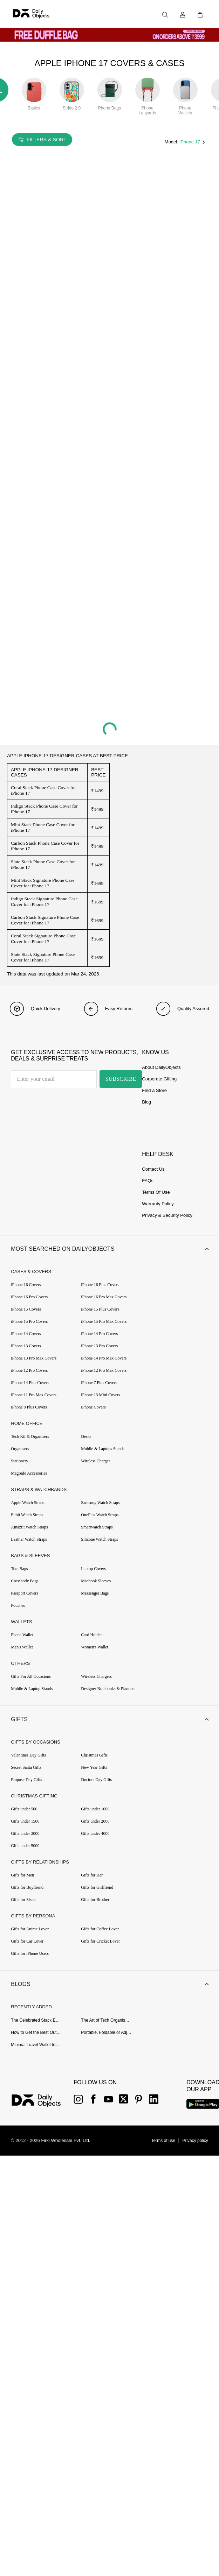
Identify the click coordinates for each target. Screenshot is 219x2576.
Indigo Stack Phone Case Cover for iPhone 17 (44, 808)
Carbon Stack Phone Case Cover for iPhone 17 (45, 845)
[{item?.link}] (42, 2099)
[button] (109, 1249)
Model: (172, 141)
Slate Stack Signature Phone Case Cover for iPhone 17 (43, 957)
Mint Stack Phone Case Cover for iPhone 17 (43, 827)
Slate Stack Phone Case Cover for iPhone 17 (43, 864)
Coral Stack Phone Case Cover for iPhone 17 (43, 790)
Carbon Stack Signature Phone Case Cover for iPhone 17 (45, 920)
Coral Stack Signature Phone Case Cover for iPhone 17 (43, 938)
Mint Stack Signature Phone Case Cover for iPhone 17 (42, 883)
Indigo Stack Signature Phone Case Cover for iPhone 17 (44, 901)
